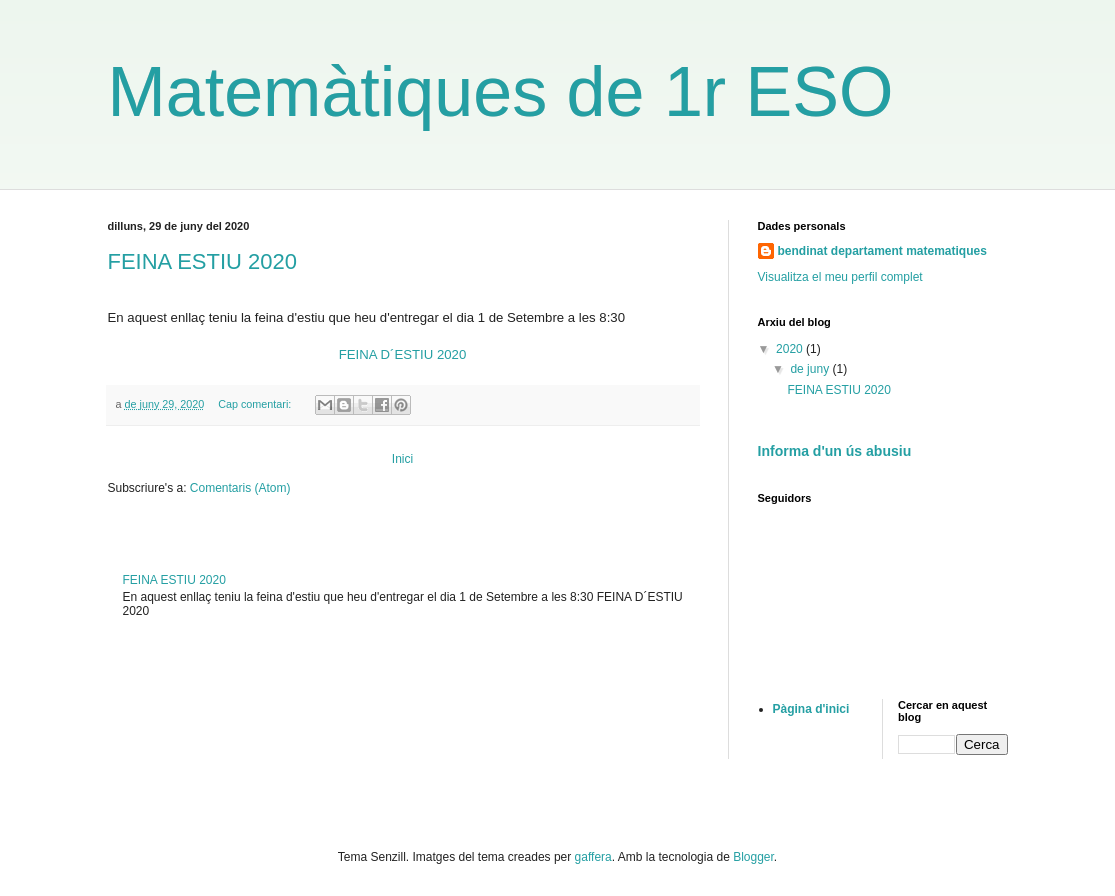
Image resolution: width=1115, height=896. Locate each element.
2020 (791, 349)
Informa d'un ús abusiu (835, 451)
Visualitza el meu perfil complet (840, 277)
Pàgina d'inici (811, 709)
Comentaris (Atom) (240, 488)
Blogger (753, 857)
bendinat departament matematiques (882, 251)
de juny (811, 369)
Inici (402, 459)
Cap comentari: (256, 404)
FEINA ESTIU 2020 (203, 261)
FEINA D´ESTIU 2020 (403, 354)
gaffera (593, 857)
